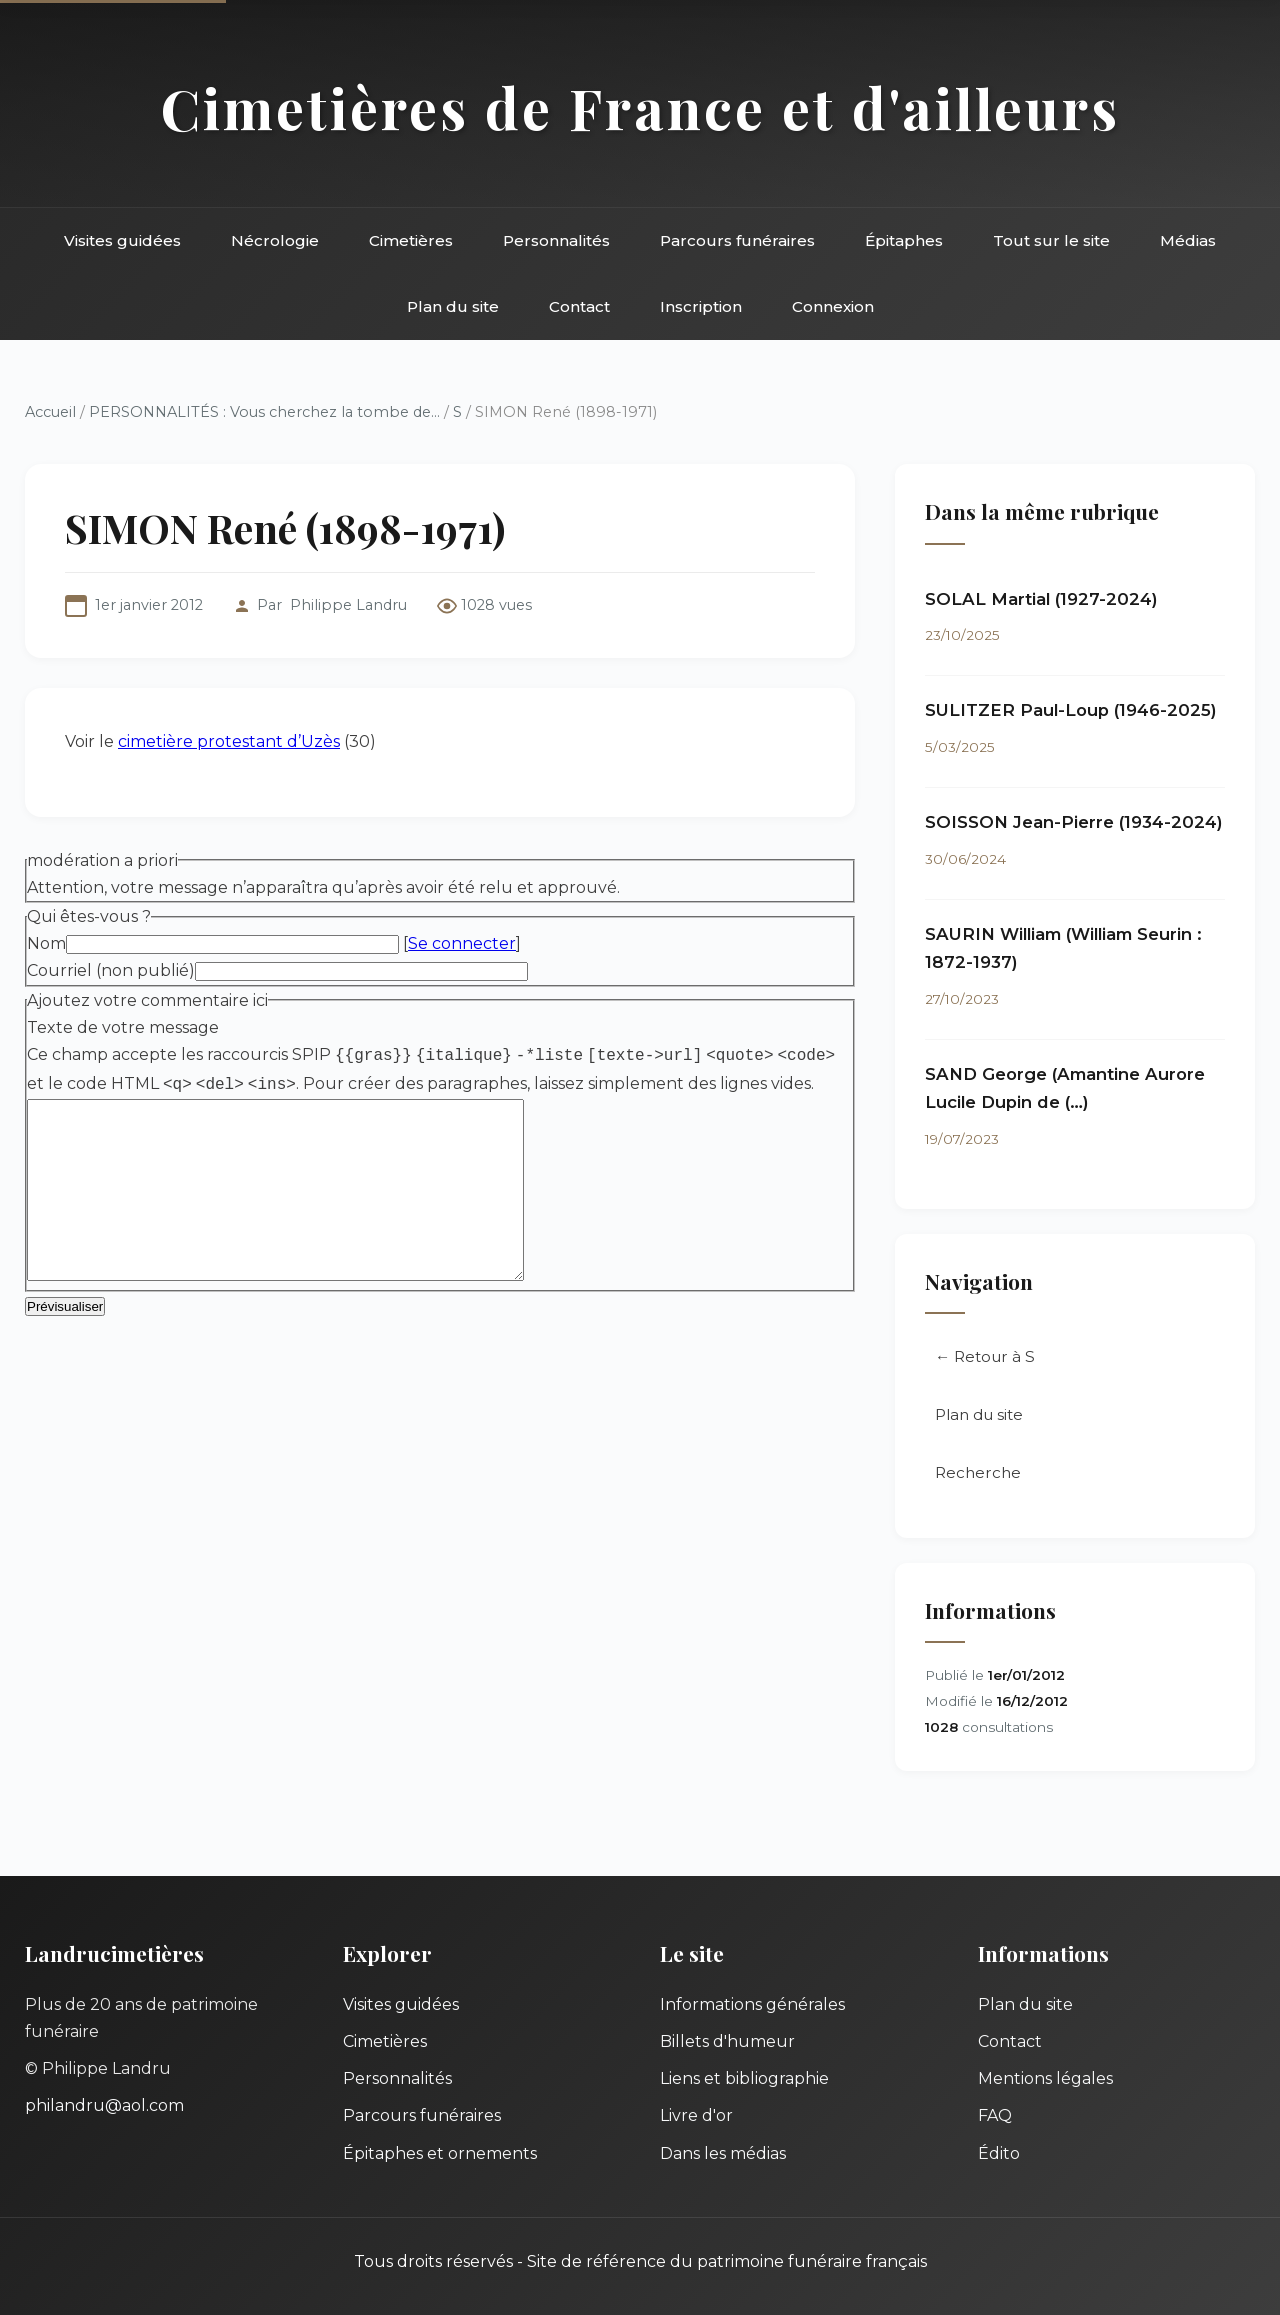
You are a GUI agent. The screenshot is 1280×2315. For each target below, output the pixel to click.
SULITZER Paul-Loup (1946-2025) (1071, 710)
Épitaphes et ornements (440, 2153)
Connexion (833, 306)
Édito (999, 2153)
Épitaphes (904, 240)
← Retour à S (985, 1356)
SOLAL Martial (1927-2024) (1041, 599)
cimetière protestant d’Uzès (229, 741)
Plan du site (453, 306)
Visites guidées (122, 240)
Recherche (978, 1472)
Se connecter (462, 943)
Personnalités (556, 240)
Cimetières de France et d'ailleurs (640, 107)
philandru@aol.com (104, 2105)
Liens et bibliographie (744, 2078)
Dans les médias (723, 2153)
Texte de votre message (123, 1027)
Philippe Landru (348, 605)
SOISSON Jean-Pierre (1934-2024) (1074, 822)
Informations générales (752, 2004)
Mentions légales (1045, 2078)
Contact (579, 306)
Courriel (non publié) (111, 970)
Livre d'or (696, 2115)
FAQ (995, 2115)
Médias (1188, 240)
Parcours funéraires (737, 240)
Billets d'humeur (727, 2041)
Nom (46, 943)
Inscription (701, 306)
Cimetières (411, 240)
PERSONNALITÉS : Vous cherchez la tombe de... (264, 412)
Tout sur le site (1051, 240)
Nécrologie (275, 240)
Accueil (50, 412)
